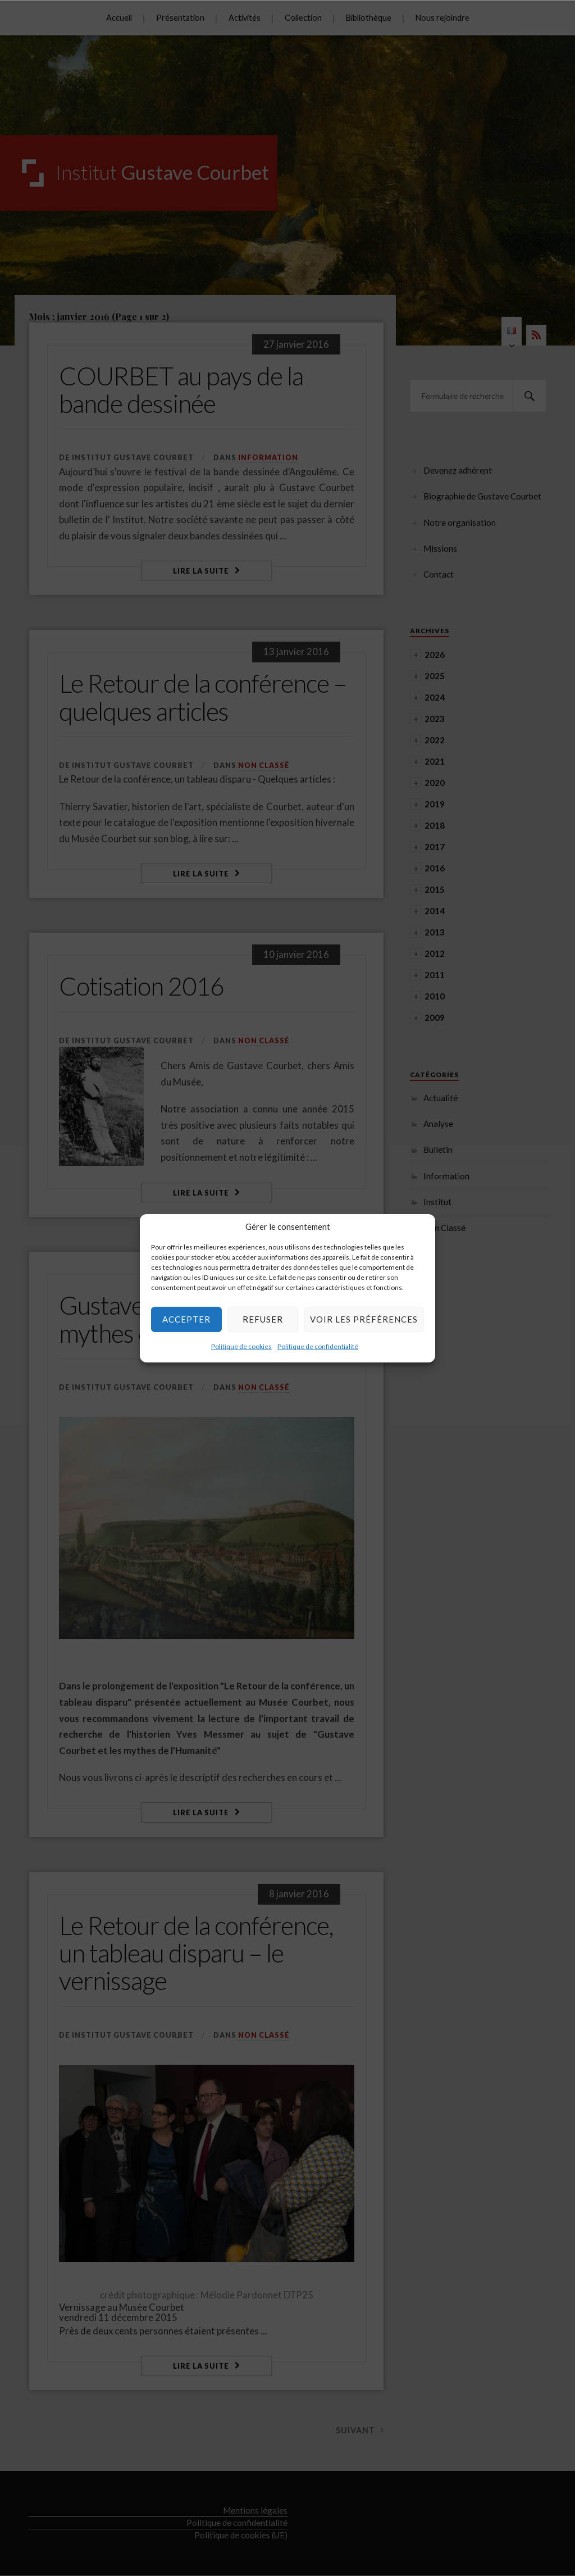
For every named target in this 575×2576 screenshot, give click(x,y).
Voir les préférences (364, 1319)
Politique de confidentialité (317, 1346)
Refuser (263, 1319)
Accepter (186, 1319)
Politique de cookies (241, 1346)
